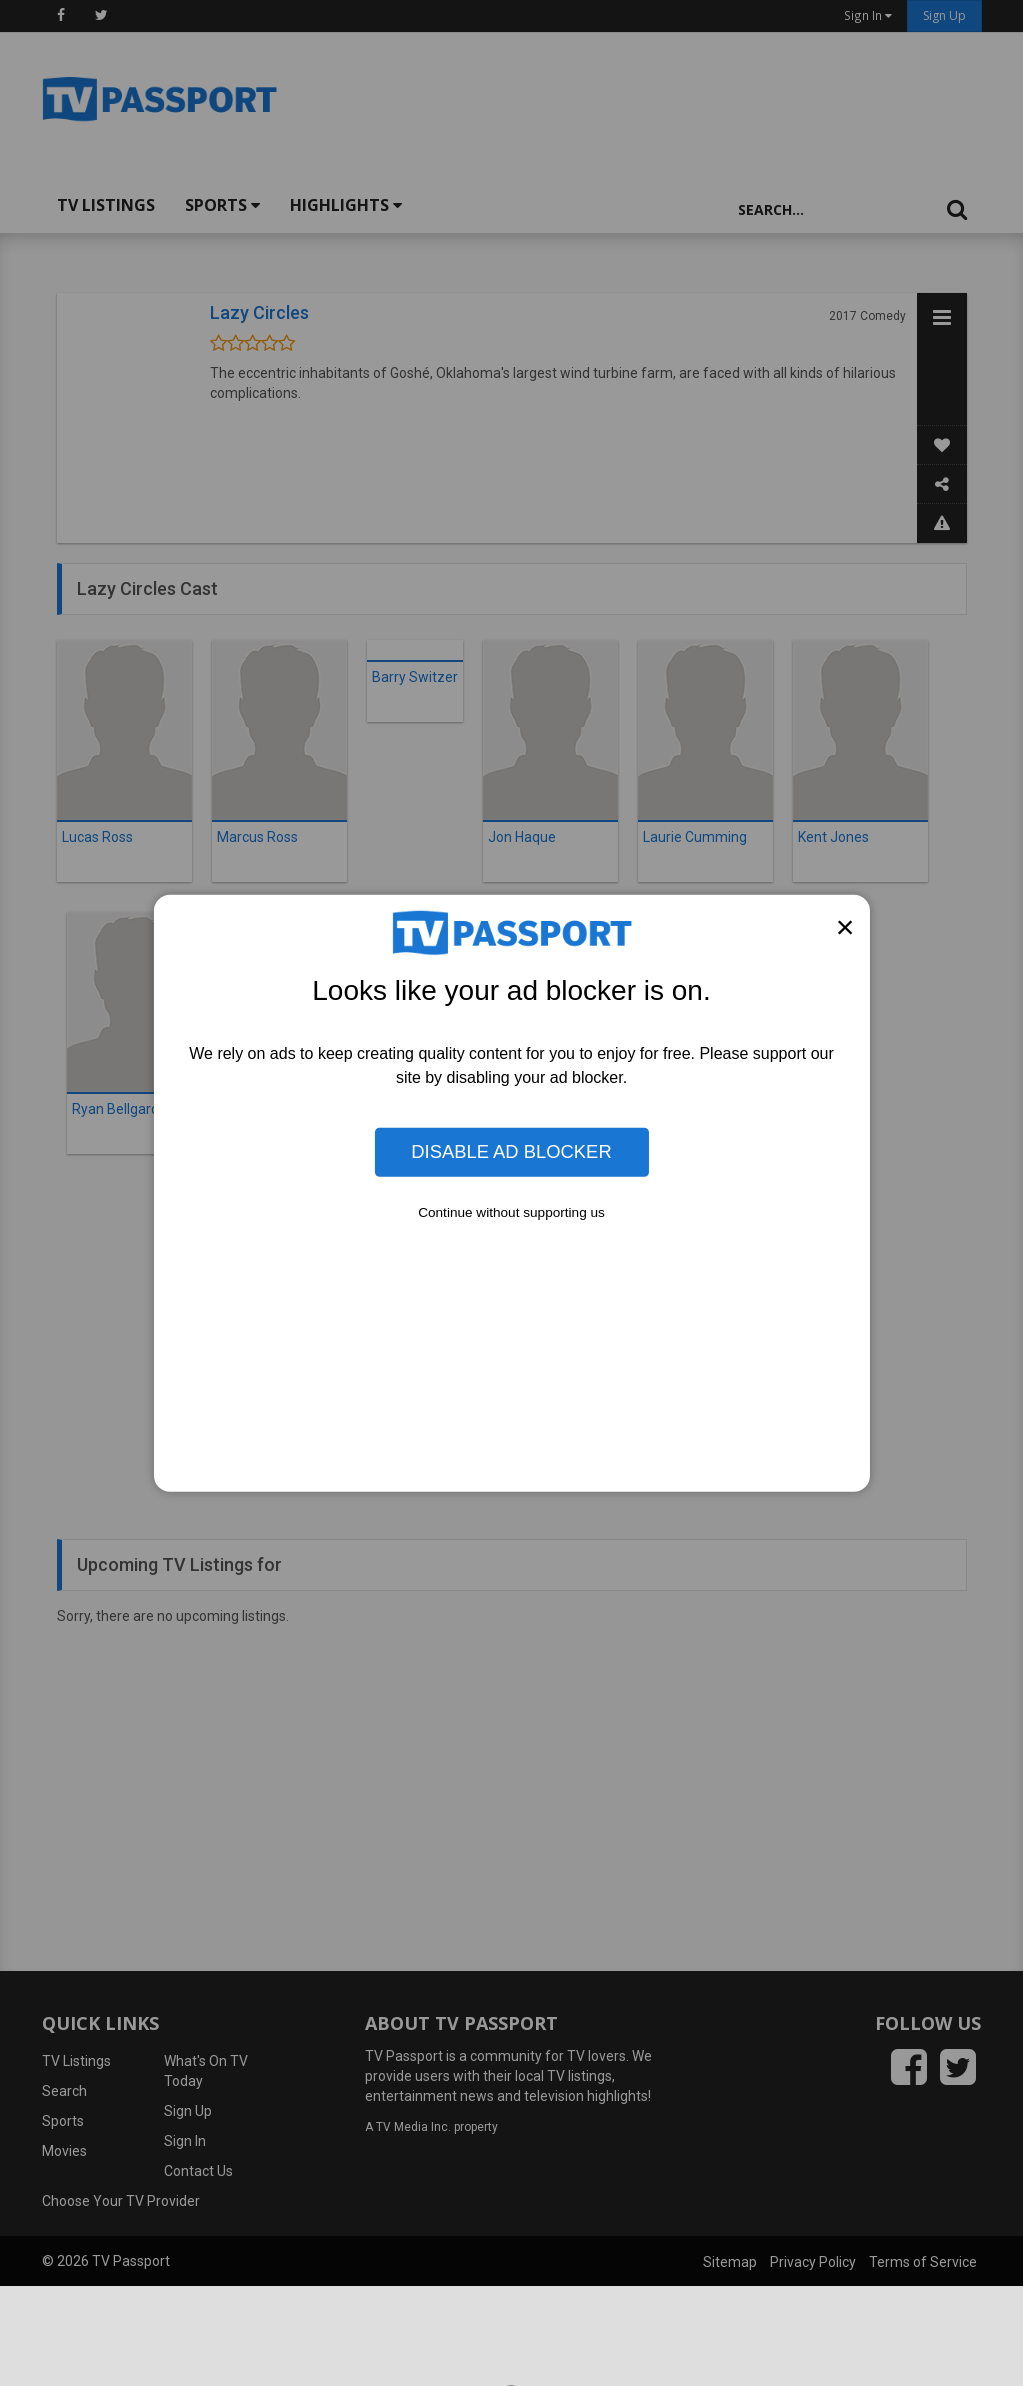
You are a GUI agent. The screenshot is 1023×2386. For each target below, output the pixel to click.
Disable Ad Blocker (511, 1151)
